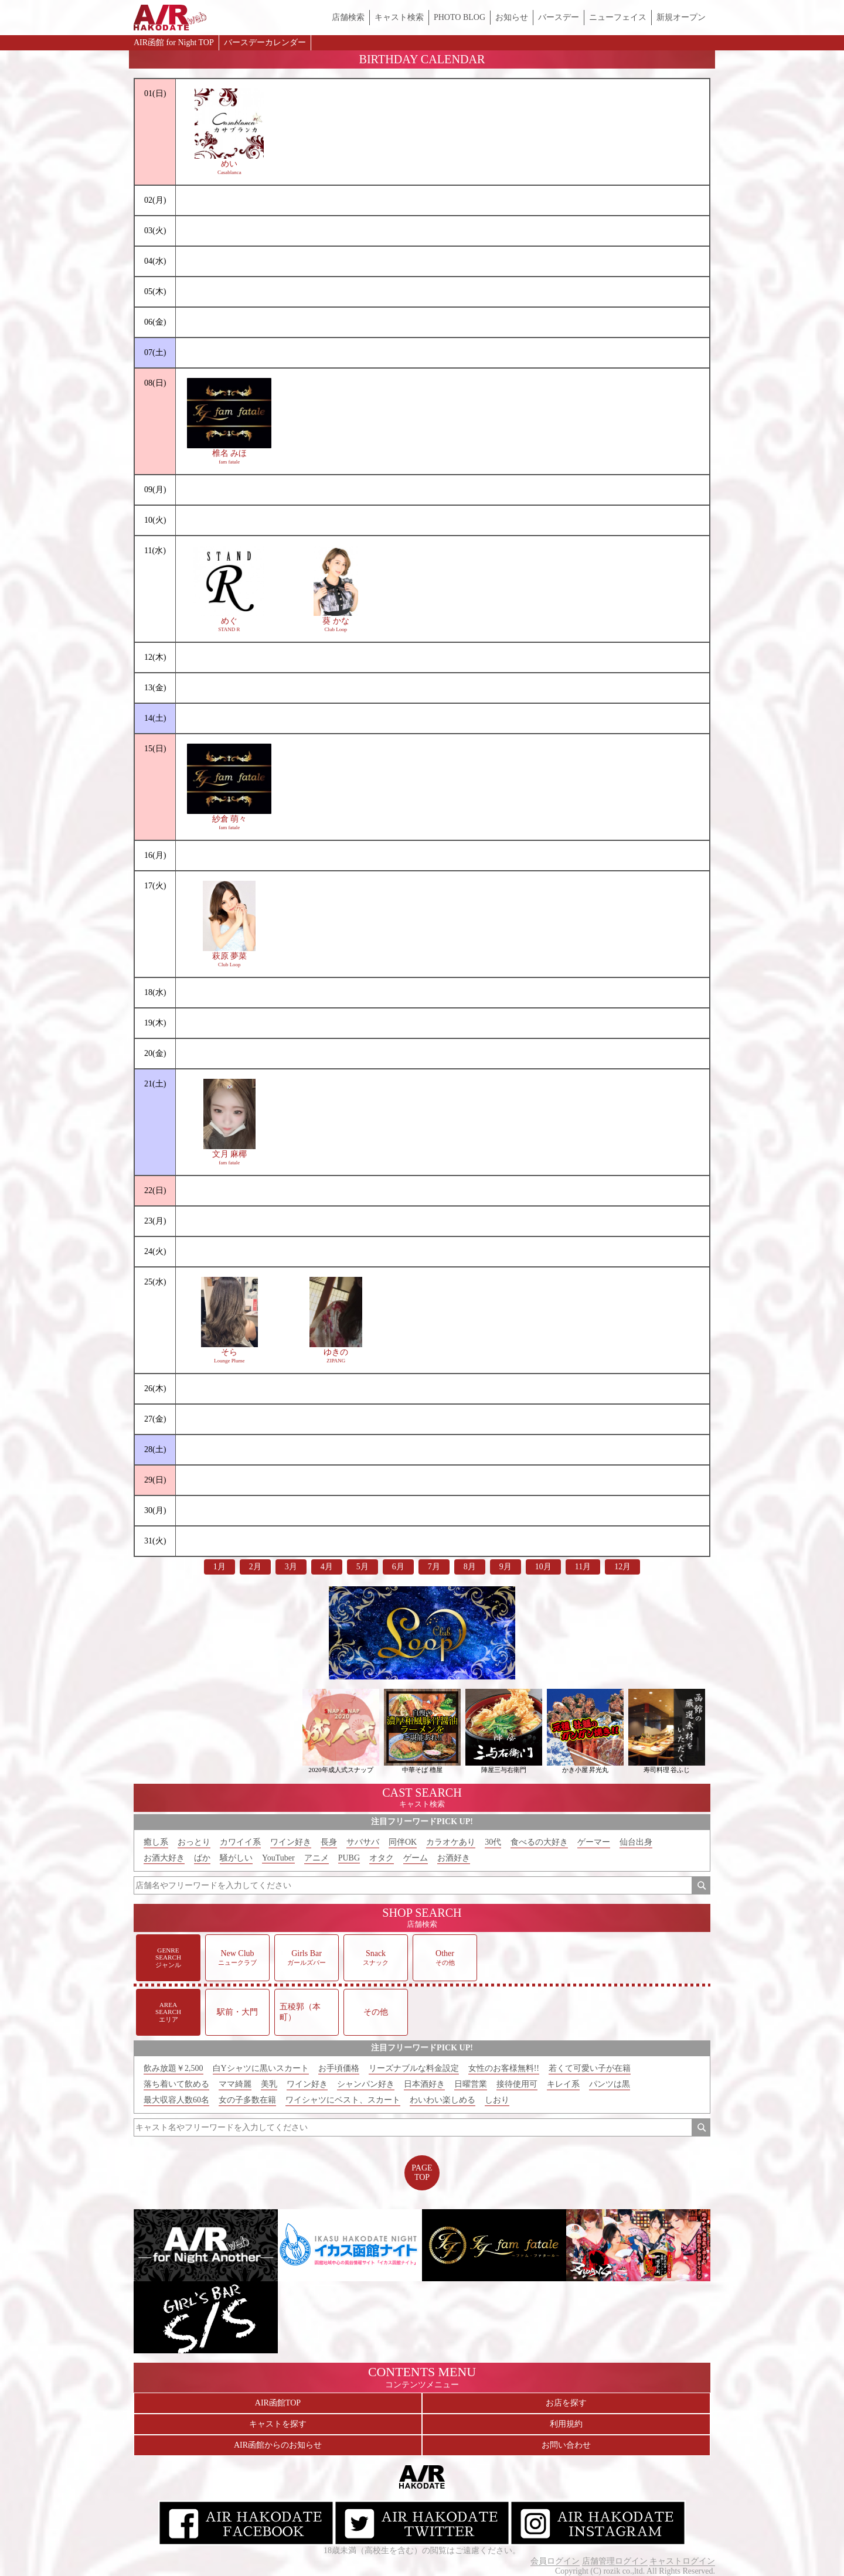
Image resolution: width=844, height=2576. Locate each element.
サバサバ (362, 1842)
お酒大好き (164, 1857)
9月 (505, 1566)
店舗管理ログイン (615, 2561)
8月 (470, 1566)
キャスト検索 (399, 17)
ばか (202, 1857)
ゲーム (415, 1857)
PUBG (349, 1857)
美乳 (269, 2084)
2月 (255, 1566)
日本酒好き (424, 2084)
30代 (493, 1842)
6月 (398, 1566)
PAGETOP (421, 2172)
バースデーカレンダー (265, 42)
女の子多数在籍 (247, 2099)
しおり (497, 2099)
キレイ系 (563, 2084)
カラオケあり (450, 1842)
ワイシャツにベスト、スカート (342, 2099)
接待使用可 (516, 2084)
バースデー (558, 17)
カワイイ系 (240, 1842)
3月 (291, 1566)
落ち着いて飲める (176, 2084)
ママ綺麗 (235, 2084)
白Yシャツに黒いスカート (261, 2068)
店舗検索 (348, 17)
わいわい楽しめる (442, 2099)
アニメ (316, 1857)
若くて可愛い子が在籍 (590, 2068)
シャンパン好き (365, 2084)
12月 (622, 1566)
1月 (219, 1566)
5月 (362, 1566)
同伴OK (403, 1842)
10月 (543, 1566)
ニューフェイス (617, 17)
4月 (327, 1566)
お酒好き (453, 1857)
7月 (434, 1566)
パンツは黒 (609, 2084)
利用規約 (566, 2424)
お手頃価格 (338, 2068)
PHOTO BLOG (459, 17)
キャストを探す (278, 2424)
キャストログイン (682, 2561)
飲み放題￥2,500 (173, 2068)
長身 (329, 1842)
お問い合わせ (566, 2445)
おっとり (194, 1842)
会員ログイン (555, 2561)
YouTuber (278, 1857)
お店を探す (566, 2402)
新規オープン (681, 17)
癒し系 (156, 1842)
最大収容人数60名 (176, 2099)
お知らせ (511, 17)
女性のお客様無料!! (503, 2068)
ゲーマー (593, 1842)
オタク (381, 1857)
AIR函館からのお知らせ (278, 2445)
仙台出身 (636, 1842)
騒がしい (236, 1857)
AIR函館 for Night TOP (174, 42)
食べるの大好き (539, 1842)
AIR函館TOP (278, 2402)
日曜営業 (470, 2084)
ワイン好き (290, 1842)
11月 (583, 1566)
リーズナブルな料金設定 (414, 2068)
